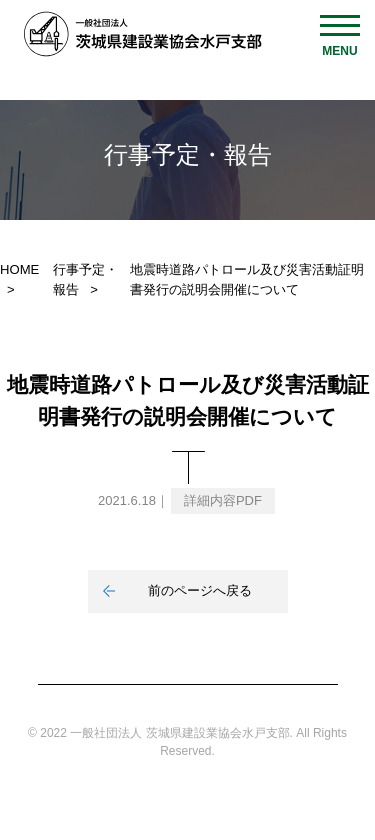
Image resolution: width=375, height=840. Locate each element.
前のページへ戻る (200, 590)
